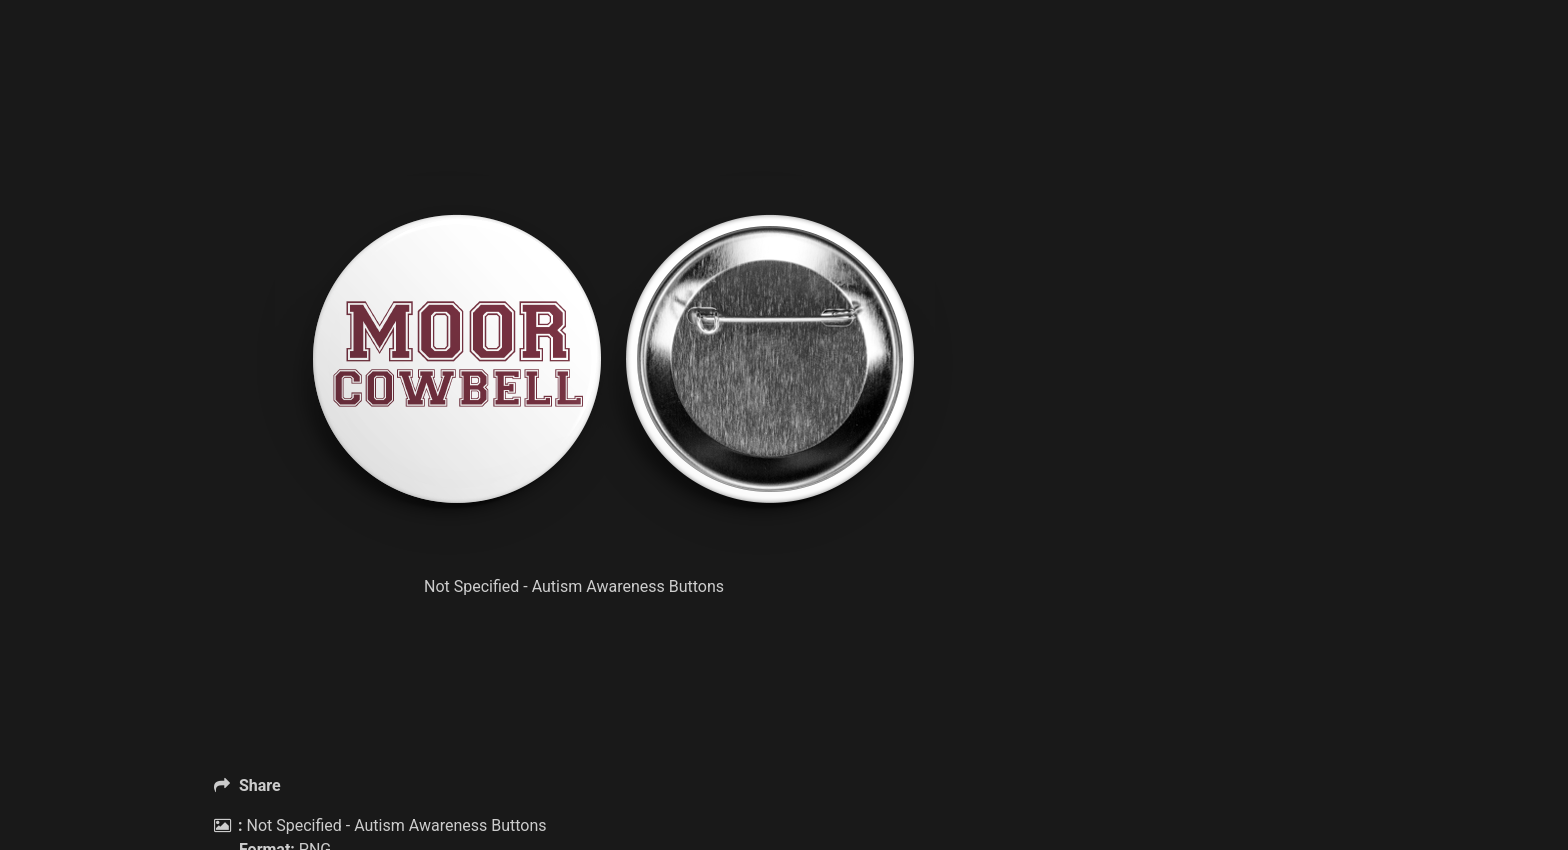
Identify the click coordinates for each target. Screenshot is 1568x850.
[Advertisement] (604, 120)
